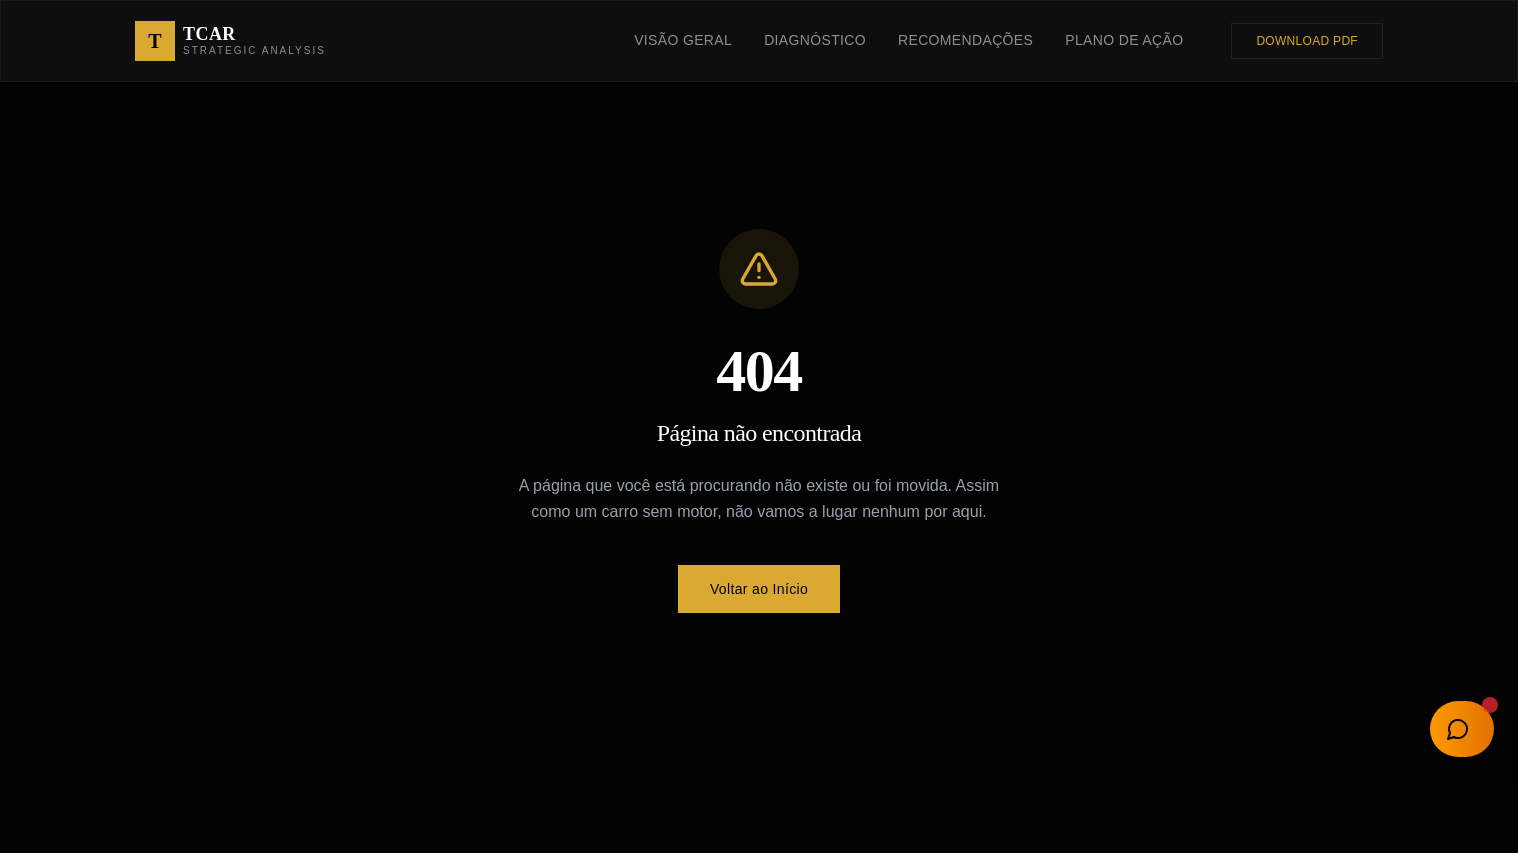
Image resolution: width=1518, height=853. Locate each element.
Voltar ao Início (759, 589)
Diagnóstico (815, 40)
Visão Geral (683, 40)
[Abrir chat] (1462, 729)
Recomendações (965, 40)
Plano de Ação (1124, 40)
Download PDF (1307, 41)
